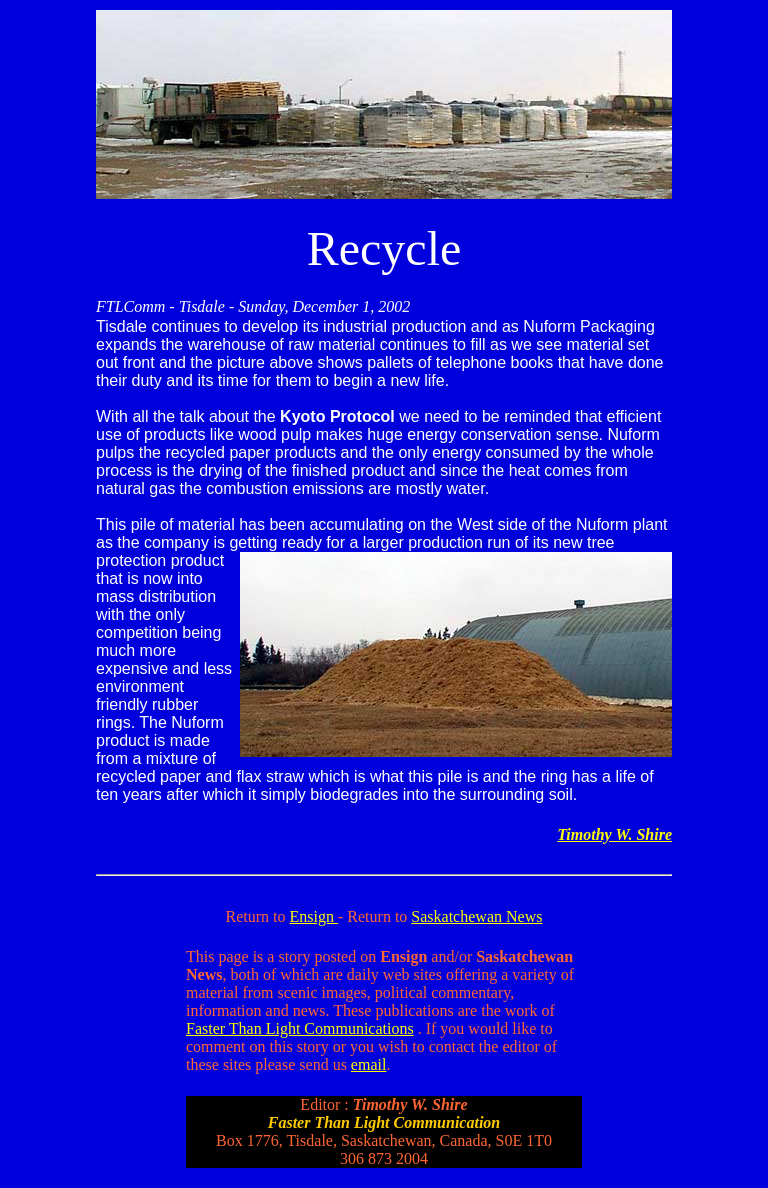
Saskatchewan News (476, 916)
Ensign (314, 916)
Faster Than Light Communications (300, 1028)
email (369, 1064)
